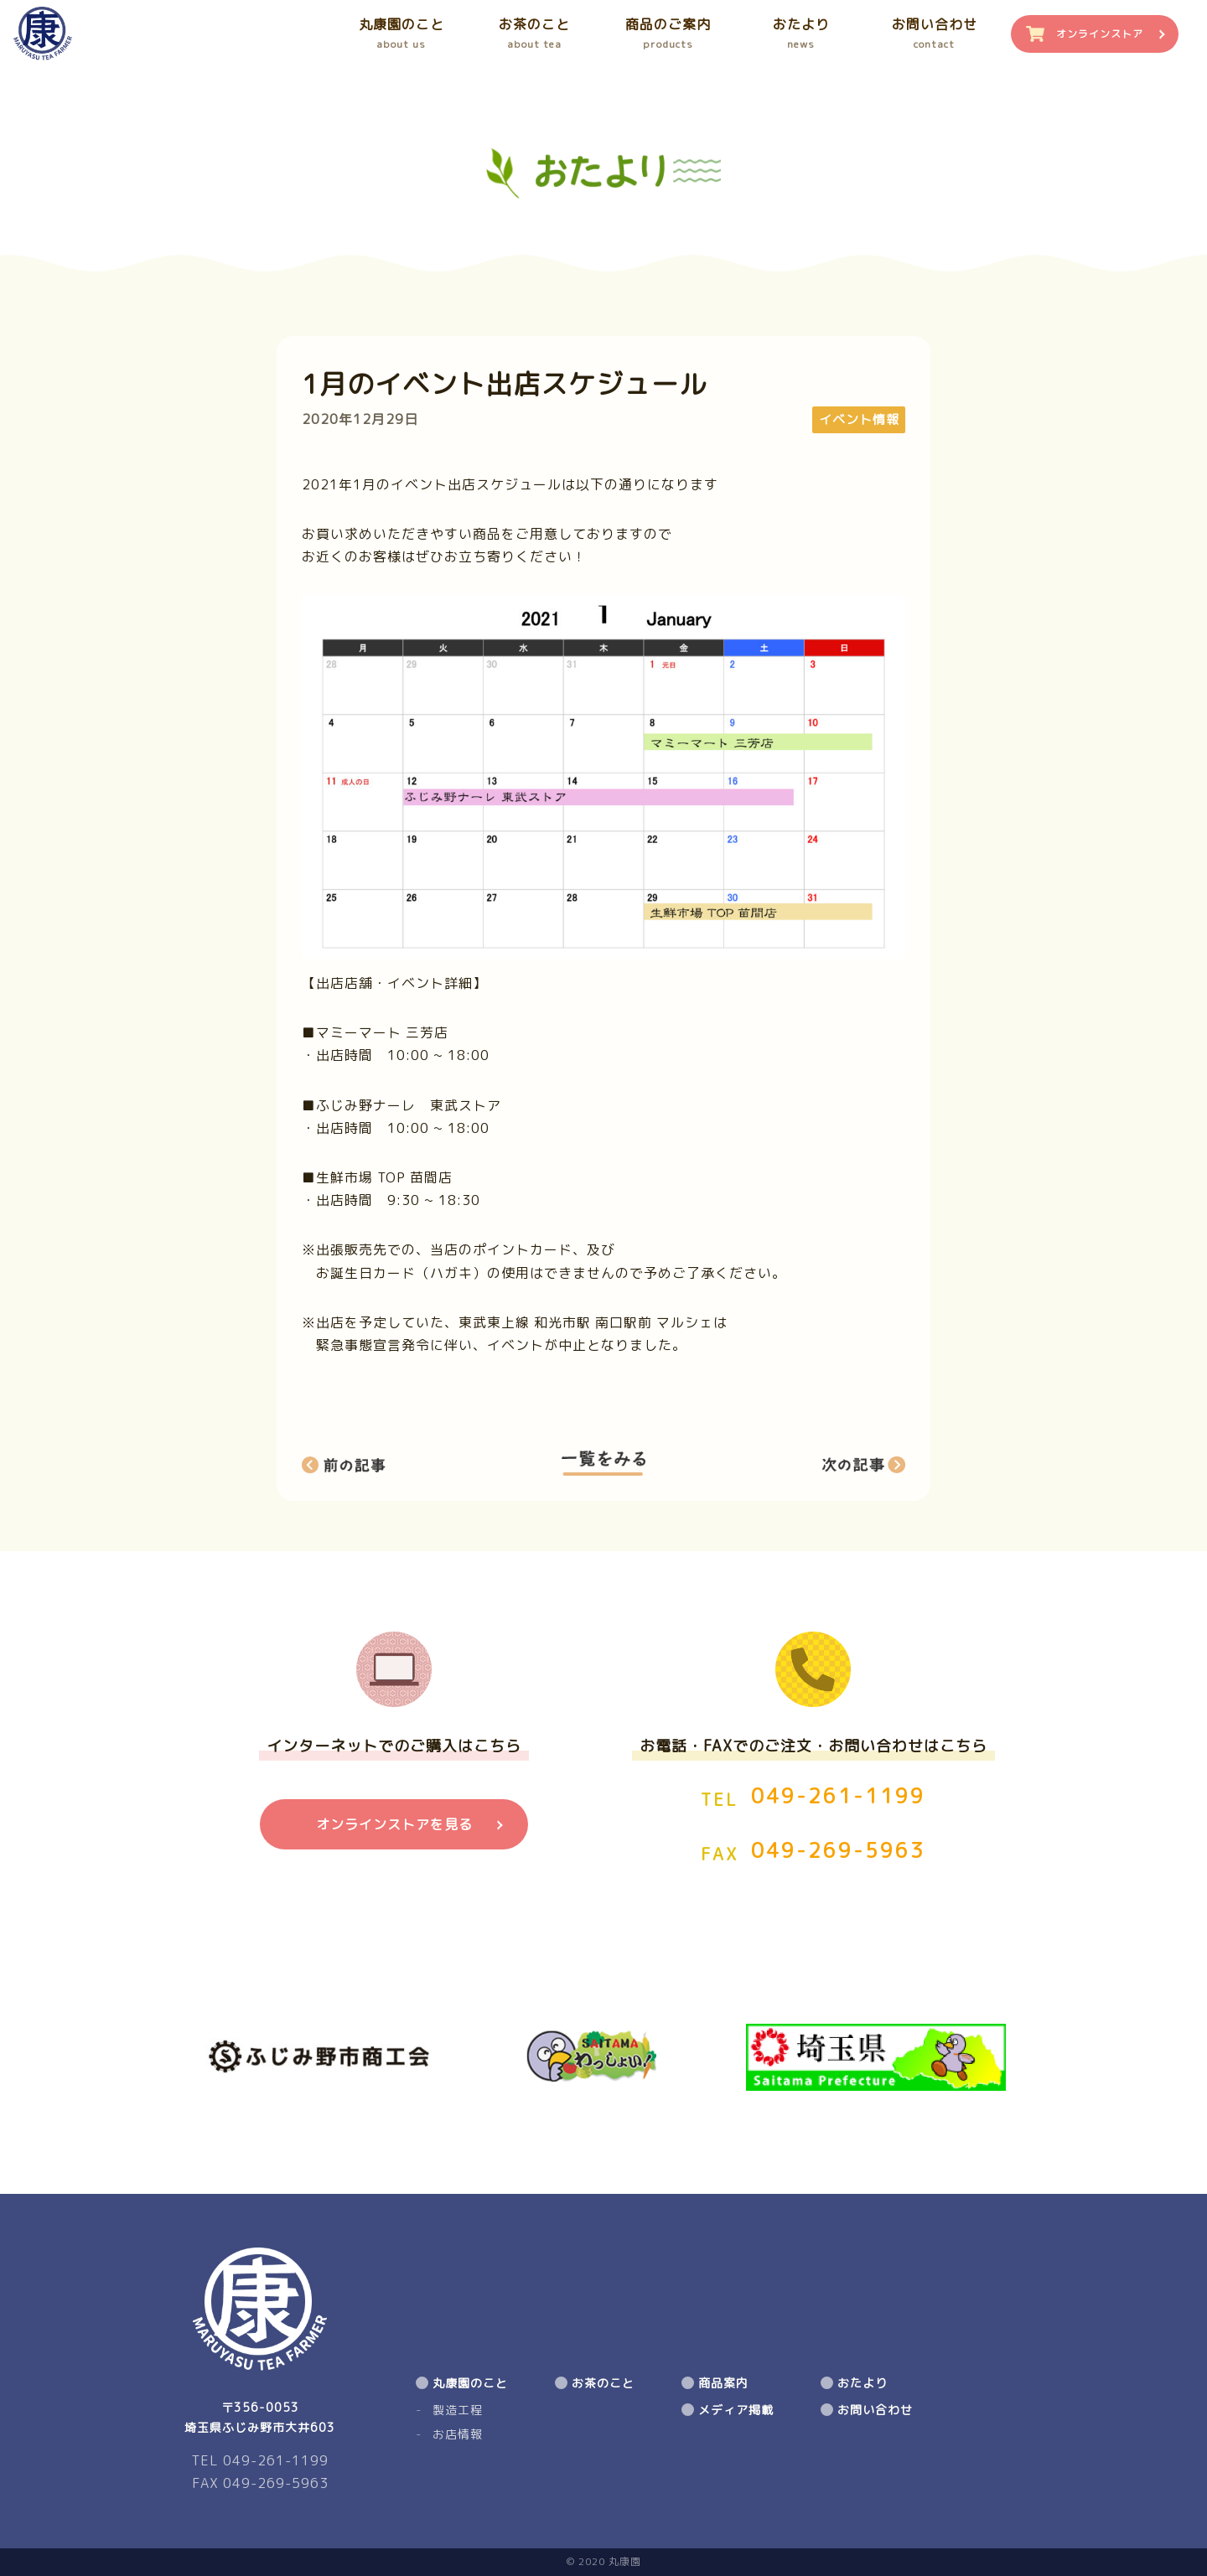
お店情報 (458, 2434)
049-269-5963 (838, 1850)
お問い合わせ (934, 34)
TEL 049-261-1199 (260, 2460)
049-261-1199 (838, 1796)
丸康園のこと (401, 34)
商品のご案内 (667, 34)
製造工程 (458, 2410)
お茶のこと (534, 34)
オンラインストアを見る (394, 1824)
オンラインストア (1099, 34)
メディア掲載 (736, 2410)
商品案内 (723, 2383)
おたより (801, 34)
